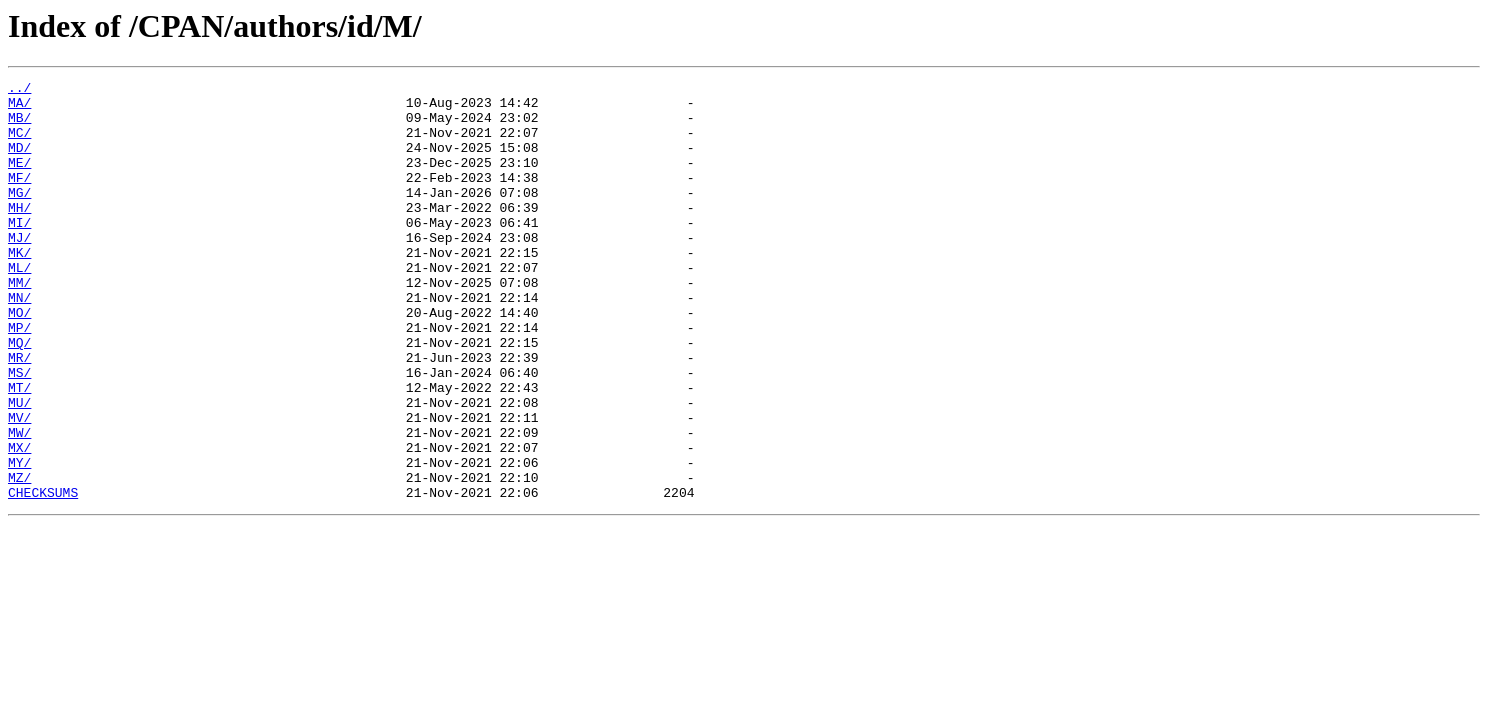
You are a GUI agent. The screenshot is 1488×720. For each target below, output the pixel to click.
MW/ (19, 504)
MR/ (19, 414)
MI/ (19, 252)
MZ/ (19, 558)
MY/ (19, 540)
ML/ (19, 306)
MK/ (19, 288)
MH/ (19, 234)
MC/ (19, 144)
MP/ (19, 378)
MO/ (19, 360)
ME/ (19, 180)
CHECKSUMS (43, 576)
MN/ (19, 342)
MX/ (19, 522)
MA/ (19, 108)
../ (19, 90)
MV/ (19, 486)
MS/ (19, 432)
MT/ (19, 450)
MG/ (19, 216)
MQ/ (19, 396)
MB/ (19, 126)
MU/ (19, 468)
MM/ (19, 324)
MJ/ (19, 270)
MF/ (19, 198)
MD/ (19, 162)
